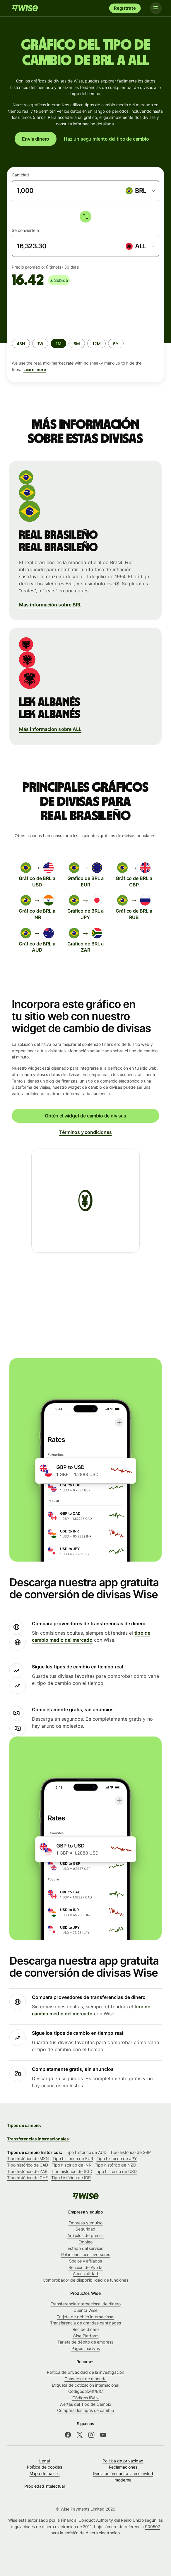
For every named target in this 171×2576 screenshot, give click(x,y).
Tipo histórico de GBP (130, 2152)
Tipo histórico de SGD (71, 2171)
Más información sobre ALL (50, 729)
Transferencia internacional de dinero (86, 2303)
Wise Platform (86, 2335)
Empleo (85, 2241)
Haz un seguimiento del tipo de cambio (106, 139)
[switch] (85, 216)
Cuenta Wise (85, 2310)
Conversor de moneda (85, 2378)
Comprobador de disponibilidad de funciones (85, 2279)
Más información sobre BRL (50, 605)
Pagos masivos (85, 2348)
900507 (152, 2526)
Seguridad (85, 2228)
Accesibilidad (85, 2273)
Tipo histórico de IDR (70, 2177)
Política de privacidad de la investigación (85, 2372)
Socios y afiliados (85, 2260)
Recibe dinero (86, 2329)
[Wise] (24, 8)
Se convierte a (25, 230)
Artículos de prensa (85, 2235)
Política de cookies (44, 2466)
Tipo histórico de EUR (72, 2158)
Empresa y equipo (86, 2222)
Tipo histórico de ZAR (27, 2171)
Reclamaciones (123, 2466)
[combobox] (140, 190)
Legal (44, 2460)
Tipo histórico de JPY (117, 2158)
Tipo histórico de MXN (28, 2158)
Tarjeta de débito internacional (85, 2316)
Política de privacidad (122, 2460)
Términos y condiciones (85, 1132)
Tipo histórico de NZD (115, 2164)
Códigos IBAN (85, 2397)
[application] (56, 310)
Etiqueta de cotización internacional (85, 2385)
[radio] (21, 343)
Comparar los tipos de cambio (85, 2410)
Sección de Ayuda (86, 2267)
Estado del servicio (85, 2248)
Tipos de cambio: (24, 2125)
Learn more (34, 369)
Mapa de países (45, 2473)
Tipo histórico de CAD (27, 2164)
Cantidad (20, 174)
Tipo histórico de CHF (27, 2177)
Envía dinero (35, 139)
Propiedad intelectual (44, 2486)
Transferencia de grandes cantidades (85, 2322)
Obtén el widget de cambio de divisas (85, 1116)
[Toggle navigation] (156, 8)
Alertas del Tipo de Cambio (85, 2404)
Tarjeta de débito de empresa (85, 2341)
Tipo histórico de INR (71, 2164)
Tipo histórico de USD (116, 2171)
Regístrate (125, 8)
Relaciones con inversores (85, 2254)
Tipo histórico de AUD (86, 2152)
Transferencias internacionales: (38, 2138)
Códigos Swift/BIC (85, 2391)
